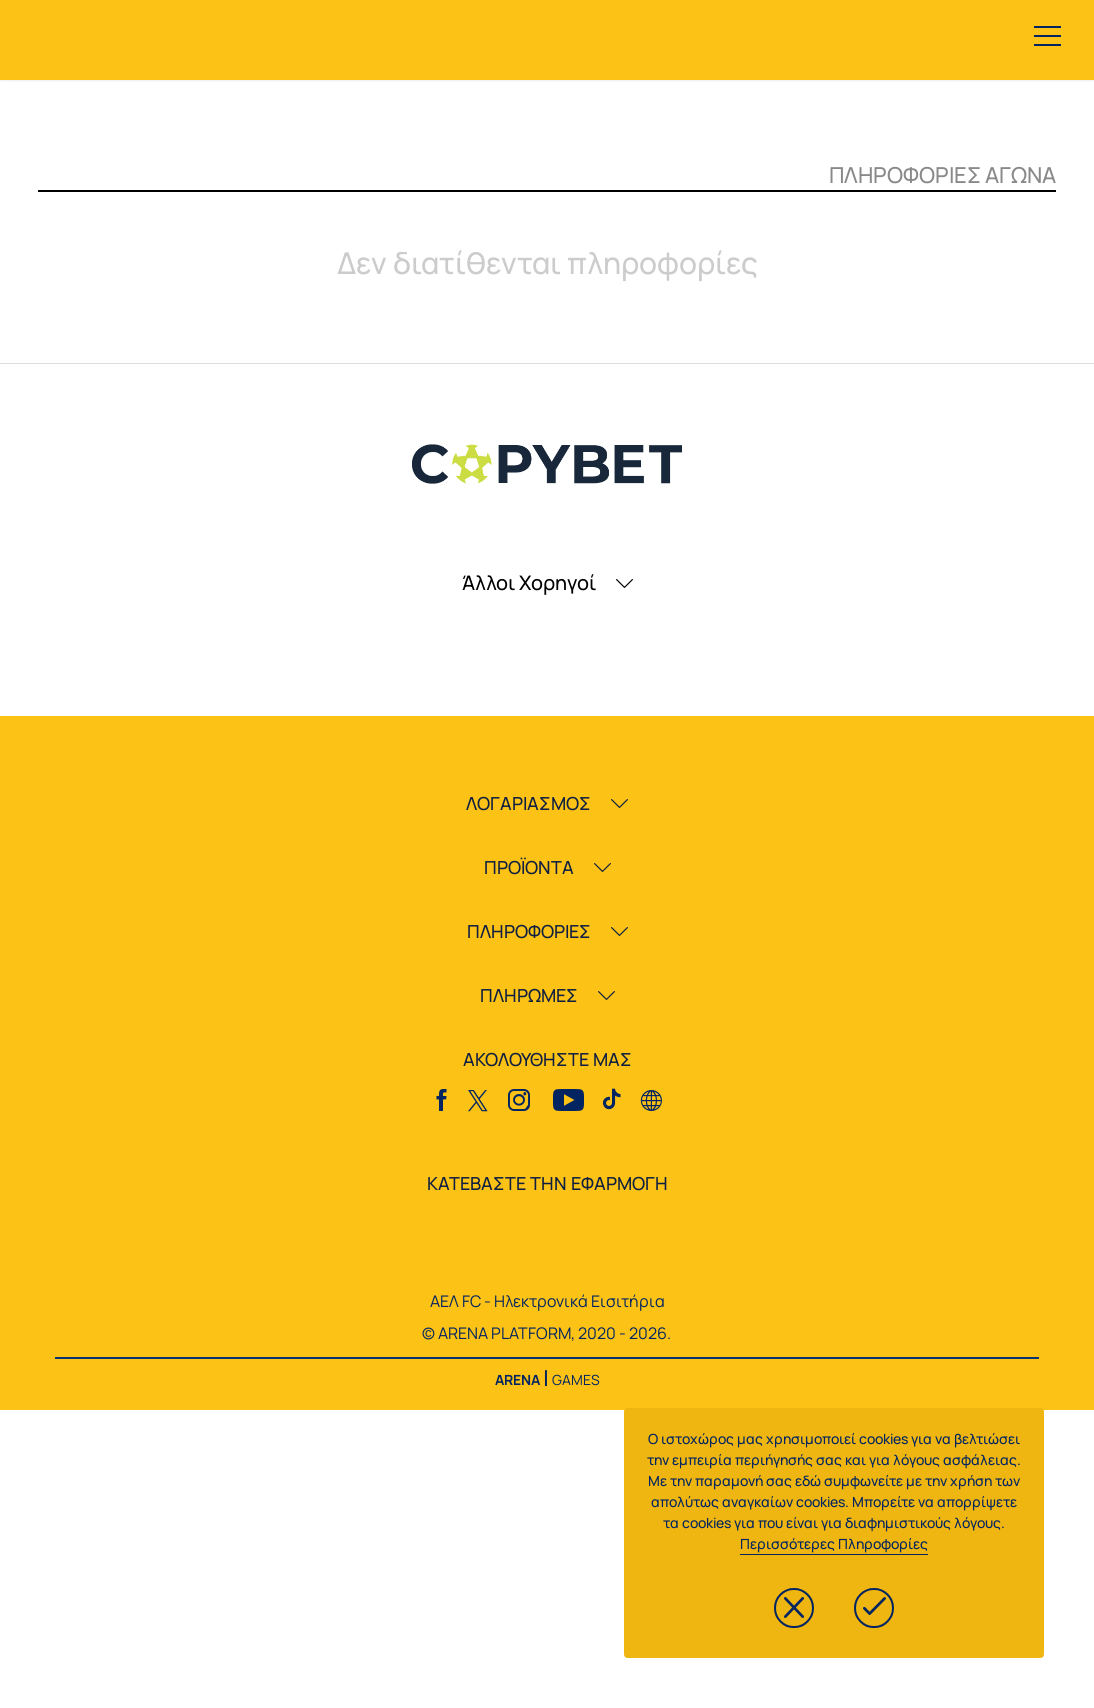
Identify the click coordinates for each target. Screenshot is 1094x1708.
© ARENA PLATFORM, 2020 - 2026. (546, 1333)
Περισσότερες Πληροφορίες (834, 1543)
